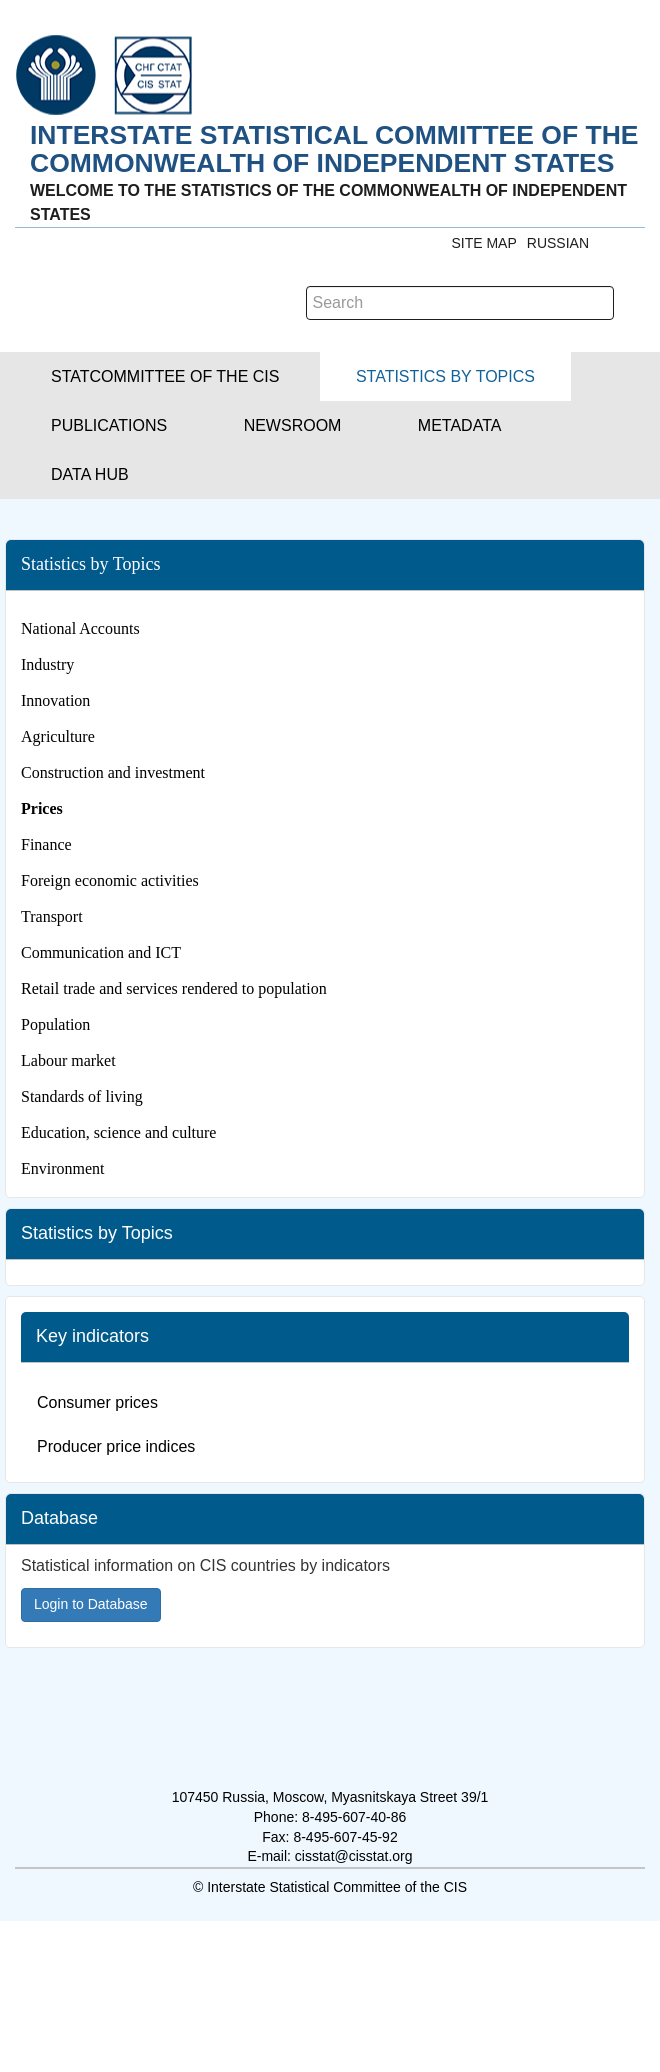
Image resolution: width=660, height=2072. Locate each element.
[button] (165, 376)
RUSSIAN (558, 243)
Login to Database (91, 1604)
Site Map (483, 243)
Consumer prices (97, 1402)
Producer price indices (116, 1446)
